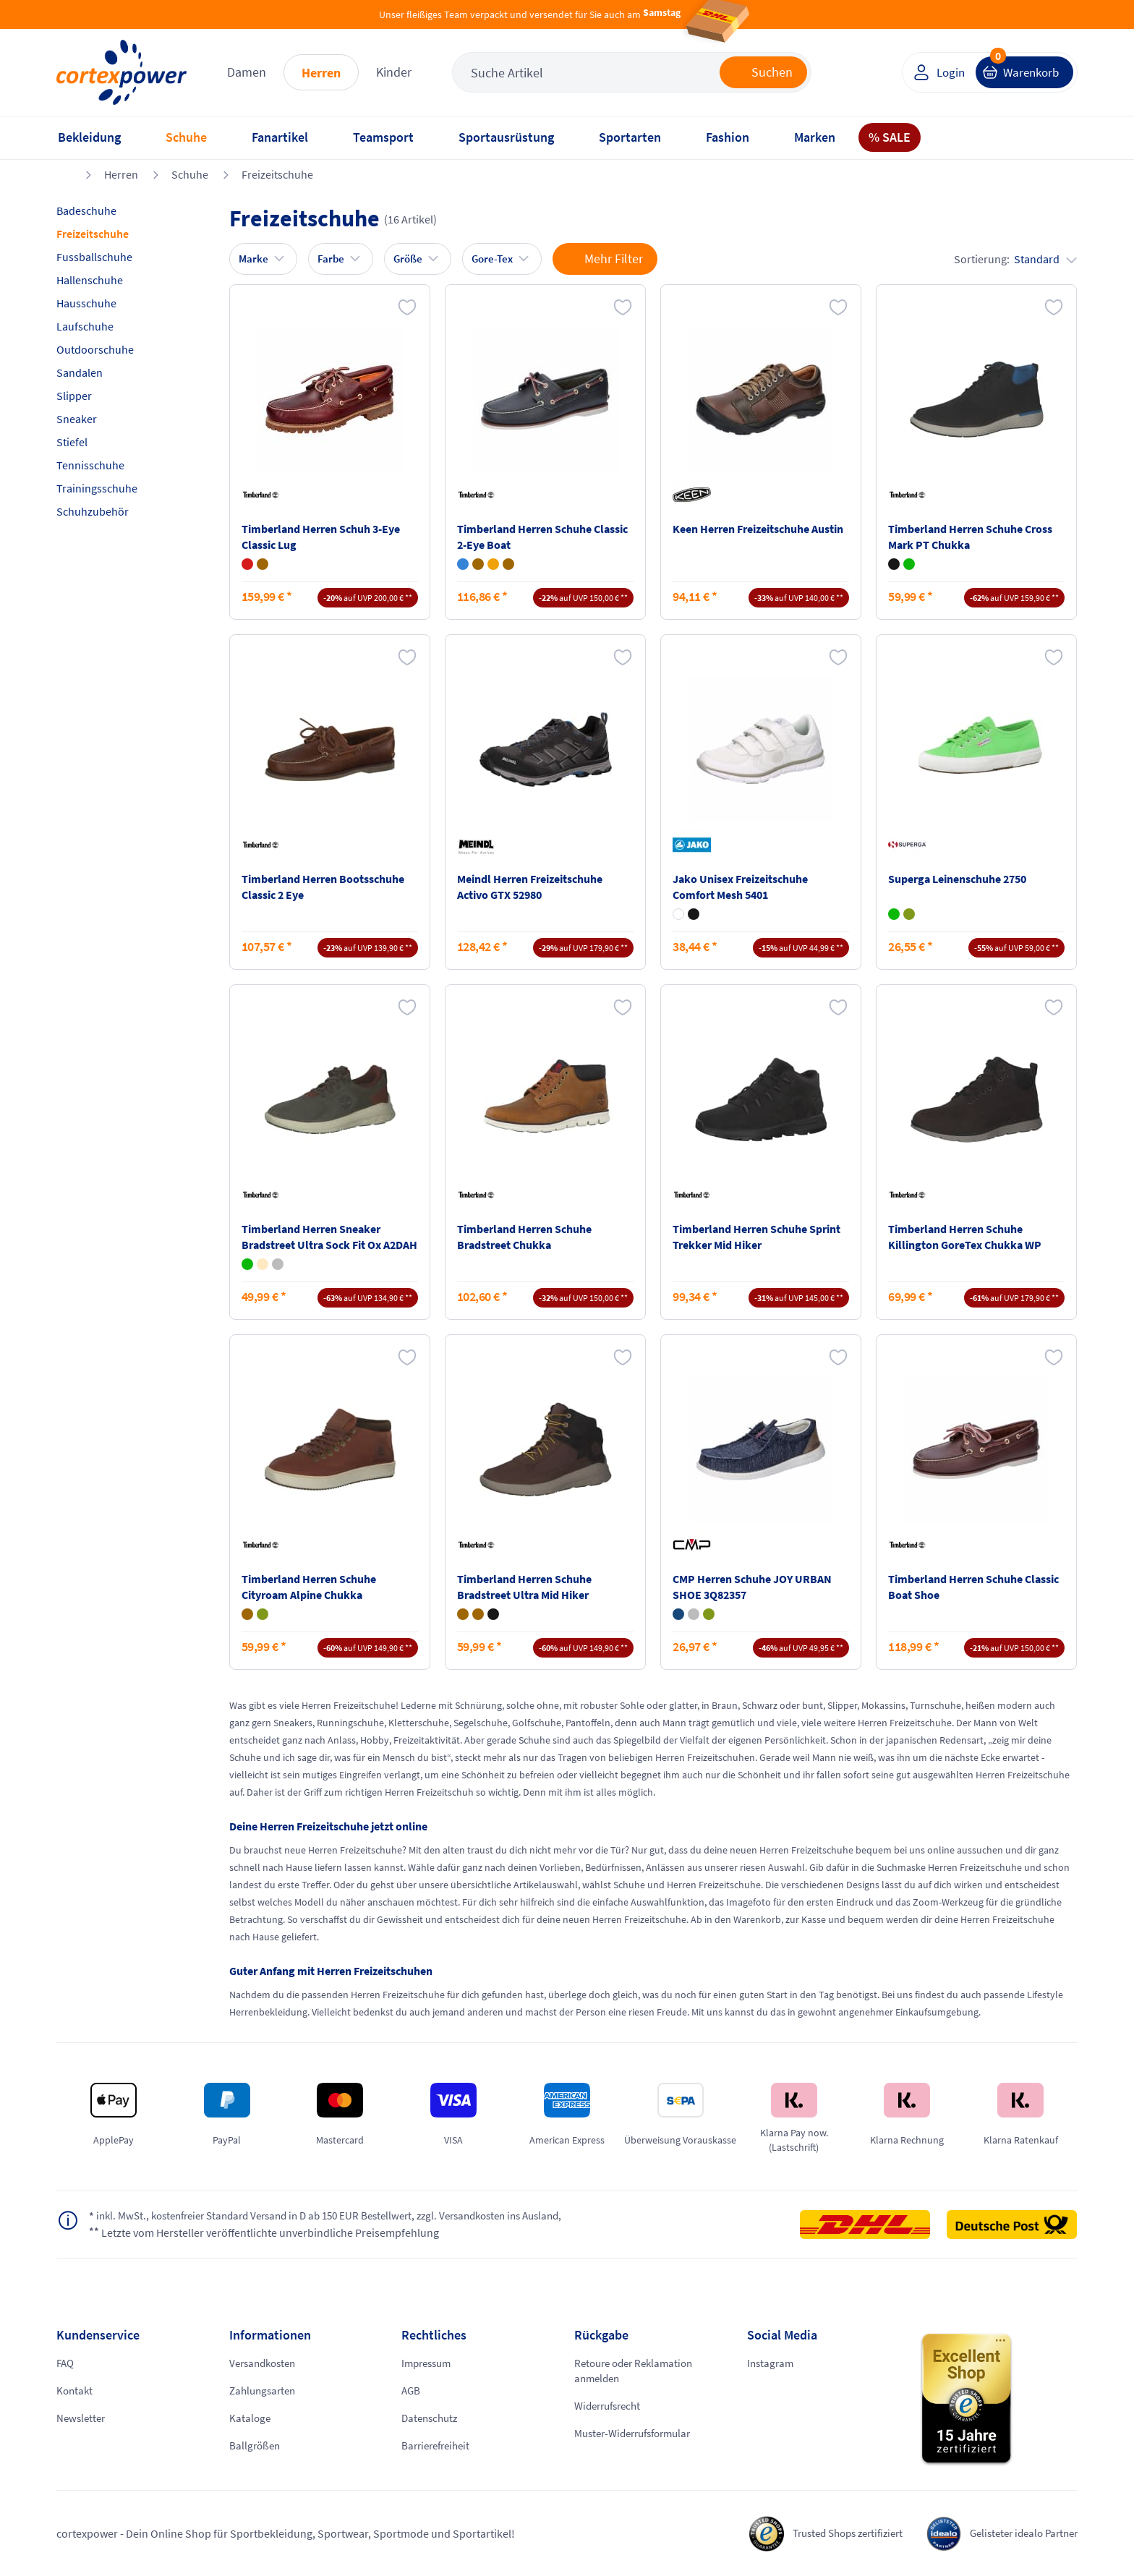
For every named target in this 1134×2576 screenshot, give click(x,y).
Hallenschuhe (89, 280)
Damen (246, 72)
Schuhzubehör (92, 511)
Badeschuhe (86, 210)
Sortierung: (1015, 259)
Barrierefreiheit (439, 2446)
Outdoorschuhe (95, 349)
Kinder (394, 72)
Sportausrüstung (506, 137)
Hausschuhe (86, 303)
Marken (814, 137)
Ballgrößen (256, 2446)
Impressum (428, 2363)
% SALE (890, 137)
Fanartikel (280, 137)
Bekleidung (89, 137)
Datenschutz (431, 2418)
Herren (321, 72)
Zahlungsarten (265, 2391)
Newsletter (82, 2418)
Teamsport (383, 137)
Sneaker (76, 418)
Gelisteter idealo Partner (1019, 2533)
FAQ (66, 2363)
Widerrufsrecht (611, 2407)
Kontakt (75, 2391)
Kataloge (250, 2418)
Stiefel (72, 442)
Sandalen (79, 372)
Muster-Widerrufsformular (639, 2434)
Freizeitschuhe (277, 174)
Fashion (727, 137)
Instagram (771, 2363)
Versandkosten (265, 2363)
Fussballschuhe (94, 257)
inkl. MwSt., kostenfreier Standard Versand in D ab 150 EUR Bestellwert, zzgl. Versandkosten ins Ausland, (344, 2217)
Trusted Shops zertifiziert (831, 2533)
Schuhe (186, 137)
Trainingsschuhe (96, 488)
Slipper (74, 395)
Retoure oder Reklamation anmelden (638, 2371)
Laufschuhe (85, 326)
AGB (411, 2391)
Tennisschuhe (90, 465)
